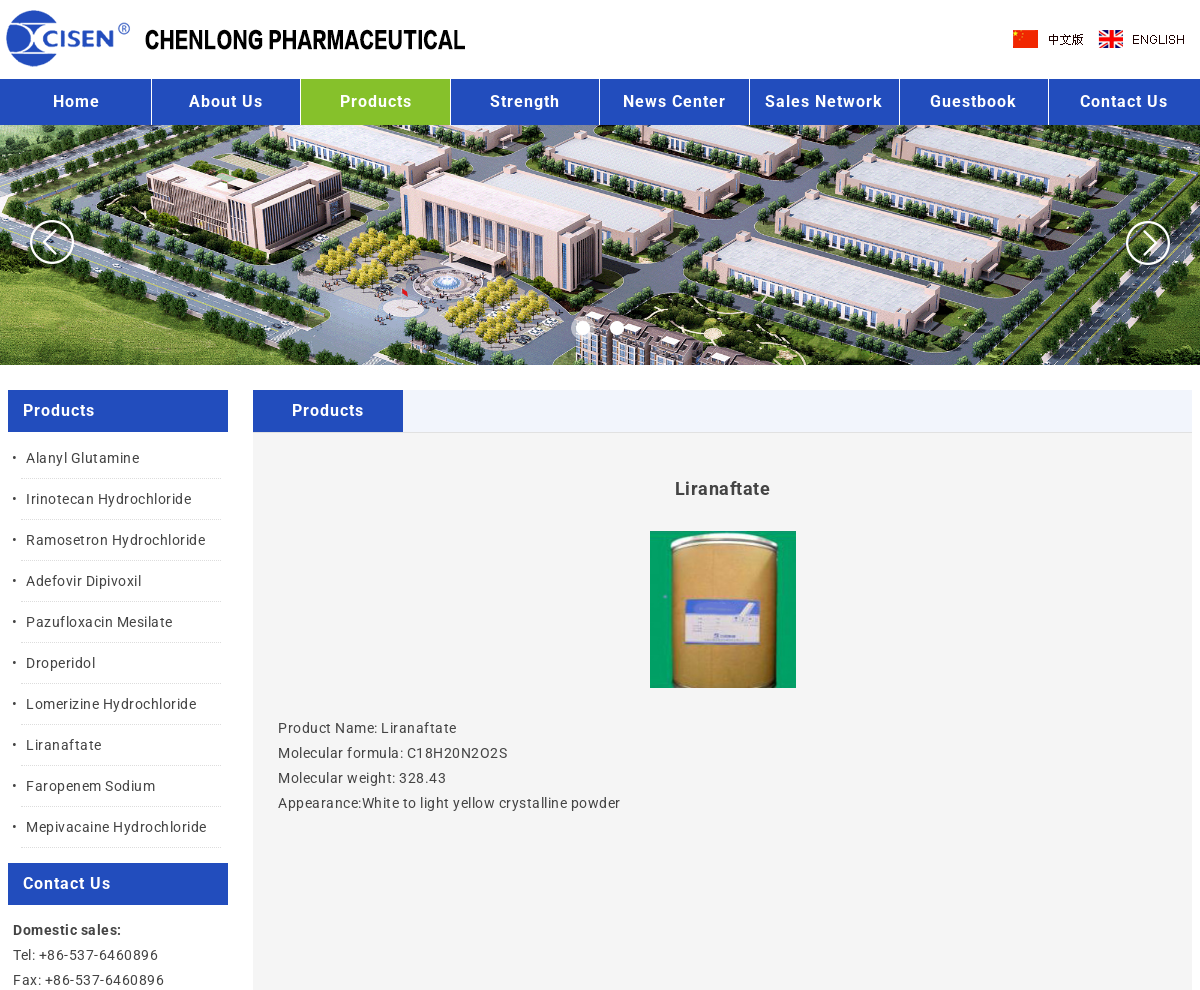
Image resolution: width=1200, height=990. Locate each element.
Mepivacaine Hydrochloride (116, 827)
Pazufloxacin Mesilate (99, 622)
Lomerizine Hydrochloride (111, 704)
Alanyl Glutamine (82, 458)
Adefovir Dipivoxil (83, 581)
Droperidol (60, 663)
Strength (525, 101)
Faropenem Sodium (90, 786)
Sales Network (824, 101)
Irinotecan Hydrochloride (108, 499)
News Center (674, 101)
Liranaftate (64, 745)
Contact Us (1124, 101)
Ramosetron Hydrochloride (115, 540)
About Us (226, 101)
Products (376, 101)
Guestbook (973, 101)
